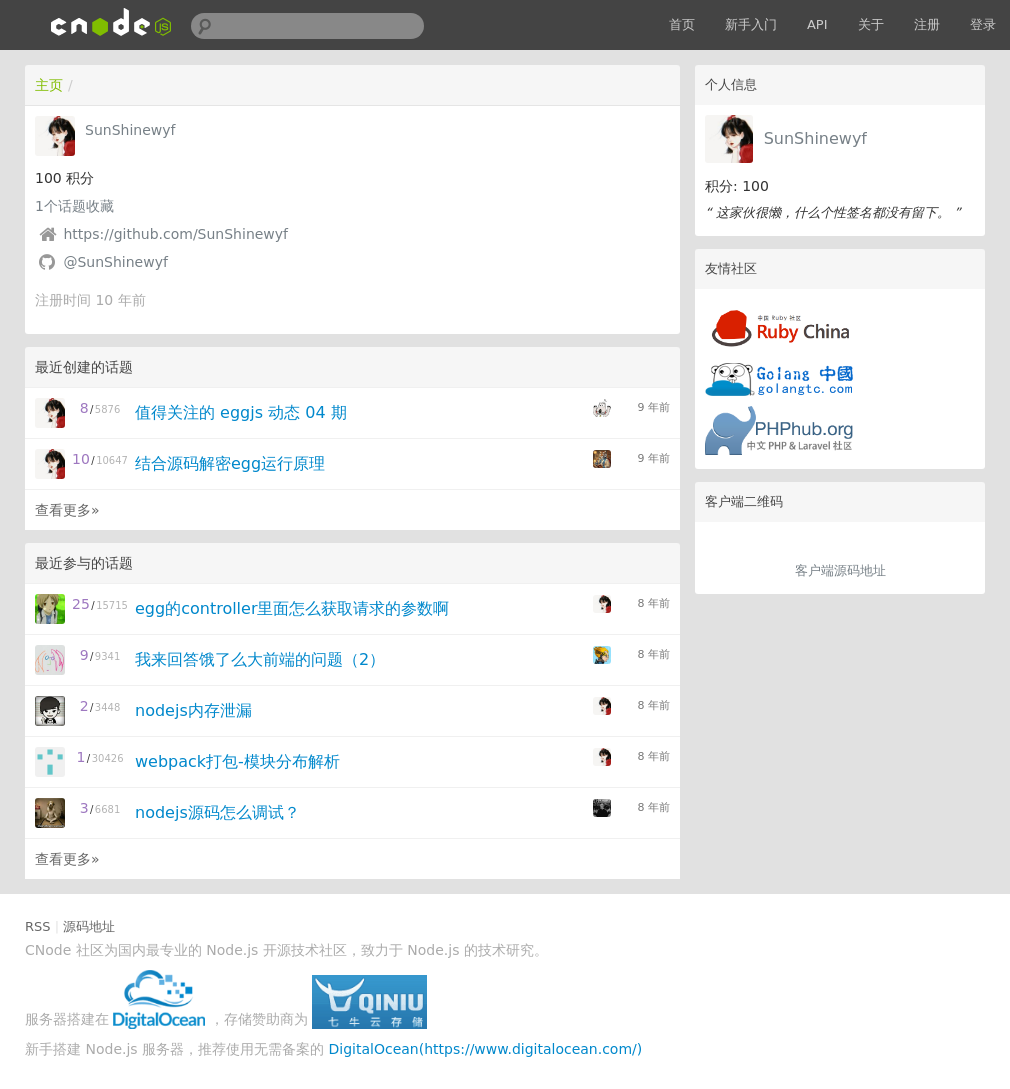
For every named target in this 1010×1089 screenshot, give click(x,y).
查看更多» (67, 510)
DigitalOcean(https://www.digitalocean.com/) (486, 1049)
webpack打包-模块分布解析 (237, 761)
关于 (871, 24)
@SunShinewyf (115, 262)
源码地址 (89, 926)
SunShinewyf (815, 138)
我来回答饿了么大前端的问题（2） (260, 659)
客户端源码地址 (840, 570)
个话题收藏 (74, 206)
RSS (38, 926)
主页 (49, 85)
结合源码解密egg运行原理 (230, 463)
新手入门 (751, 24)
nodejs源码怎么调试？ (217, 812)
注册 (927, 24)
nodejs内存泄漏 (193, 710)
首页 (682, 24)
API (817, 24)
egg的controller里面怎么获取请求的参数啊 (292, 608)
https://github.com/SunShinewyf (175, 234)
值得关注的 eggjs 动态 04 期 (241, 412)
